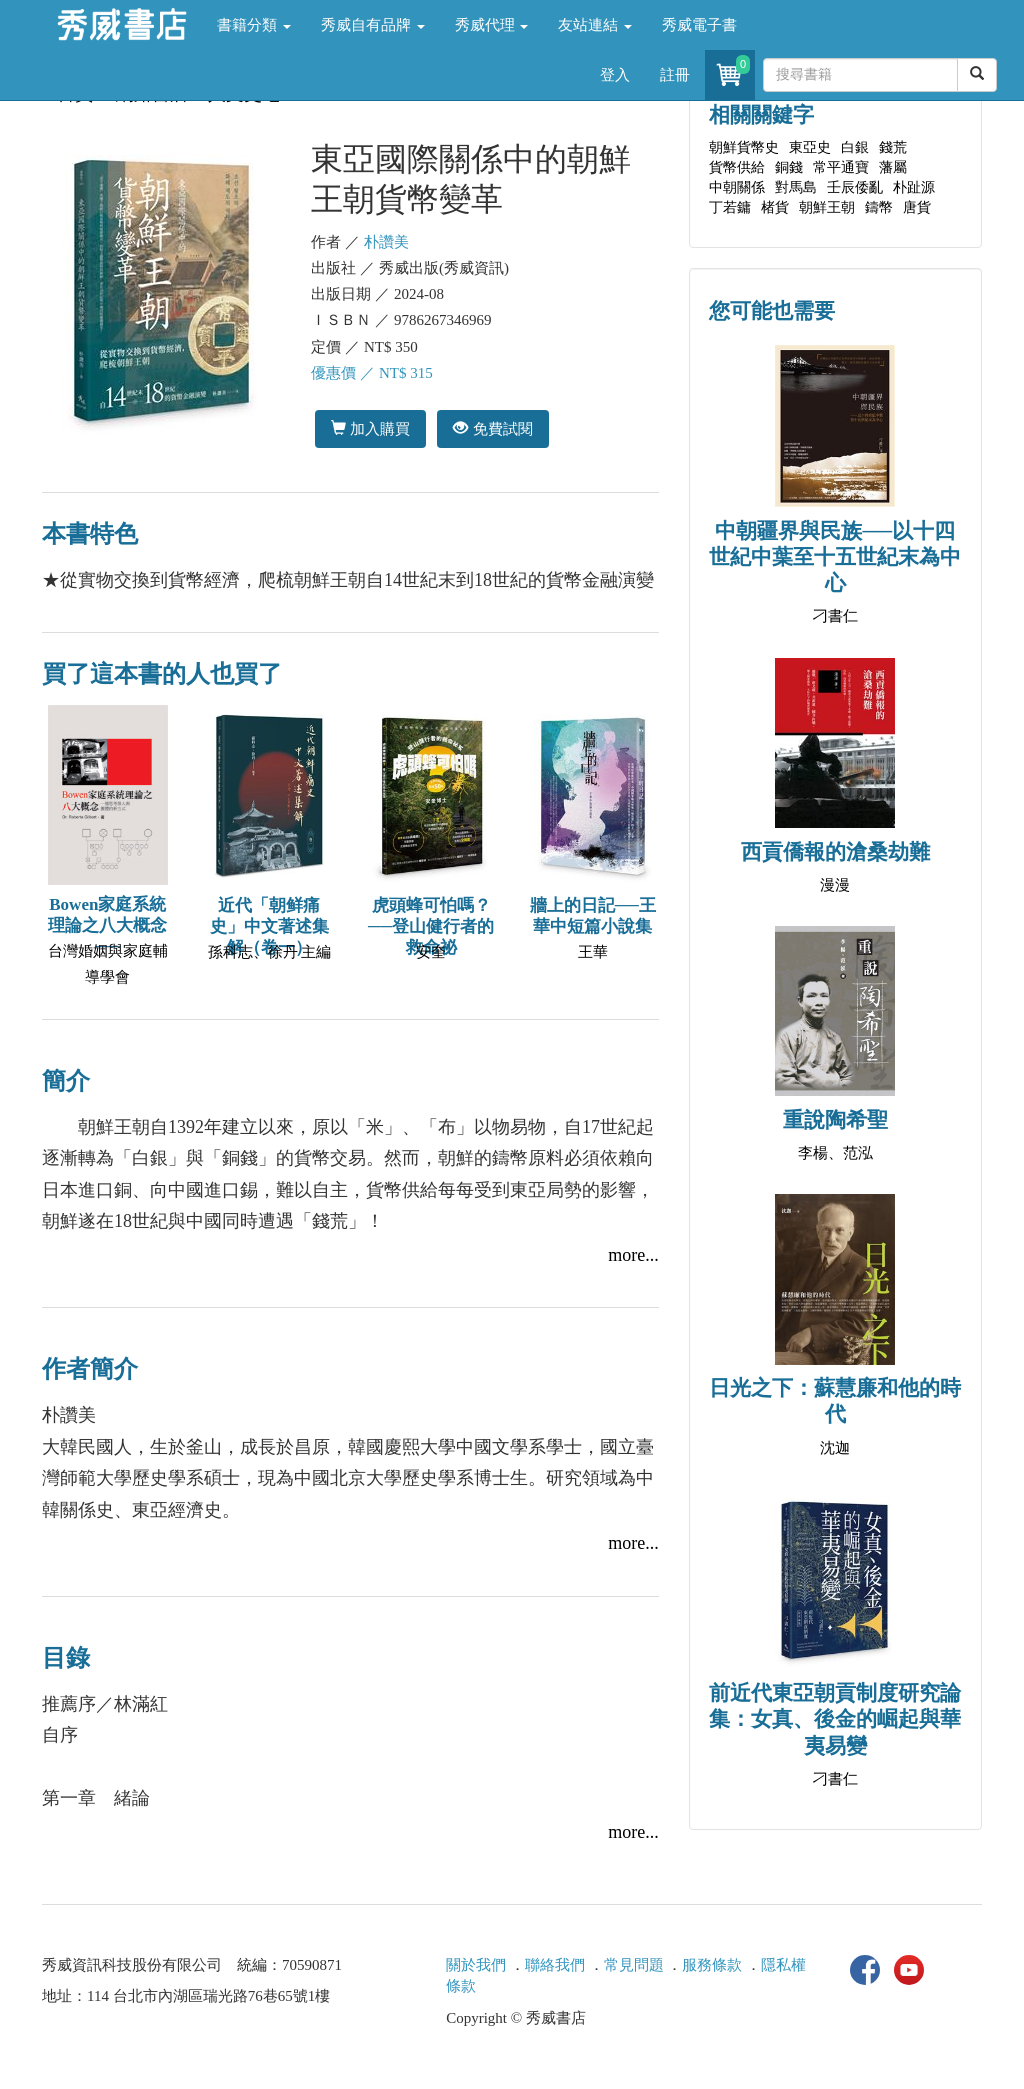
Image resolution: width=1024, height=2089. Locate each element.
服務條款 (712, 1965)
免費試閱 (492, 428)
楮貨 (775, 207)
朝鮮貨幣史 (744, 147)
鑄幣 (879, 207)
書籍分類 (254, 25)
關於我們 (476, 1965)
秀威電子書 (699, 25)
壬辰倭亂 (855, 187)
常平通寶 (841, 167)
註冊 (675, 75)
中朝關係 (737, 187)
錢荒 (893, 147)
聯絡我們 (555, 1965)
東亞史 (810, 147)
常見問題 (634, 1965)
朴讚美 (386, 242)
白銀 (855, 147)
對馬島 (796, 187)
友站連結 (595, 25)
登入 (615, 75)
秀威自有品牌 (373, 25)
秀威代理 (492, 25)
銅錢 (789, 167)
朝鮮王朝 (827, 207)
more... (633, 1255)
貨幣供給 (737, 167)
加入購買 (370, 428)
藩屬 (893, 167)
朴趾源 (914, 187)
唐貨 (917, 207)
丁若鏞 (730, 207)
